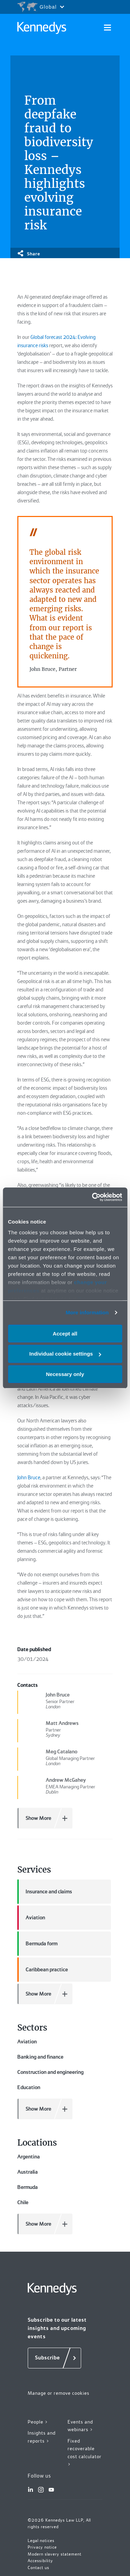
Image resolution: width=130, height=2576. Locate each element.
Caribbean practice (42, 1969)
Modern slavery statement (54, 2554)
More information (87, 1312)
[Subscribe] (54, 2358)
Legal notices (41, 2540)
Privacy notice (42, 2547)
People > (38, 2422)
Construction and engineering (50, 2072)
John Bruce (28, 1477)
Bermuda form (37, 1943)
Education (28, 2087)
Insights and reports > (41, 2437)
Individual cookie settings (65, 1354)
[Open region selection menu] (40, 7)
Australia (27, 2172)
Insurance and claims (44, 1892)
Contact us (38, 2567)
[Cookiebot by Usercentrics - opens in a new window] (92, 1197)
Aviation (31, 1917)
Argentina (28, 2157)
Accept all (65, 1333)
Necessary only (65, 1374)
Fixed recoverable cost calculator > (85, 2452)
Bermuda (27, 2187)
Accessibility (40, 2560)
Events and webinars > (80, 2426)
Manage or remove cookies (58, 2393)
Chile (22, 2202)
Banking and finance (40, 2057)
